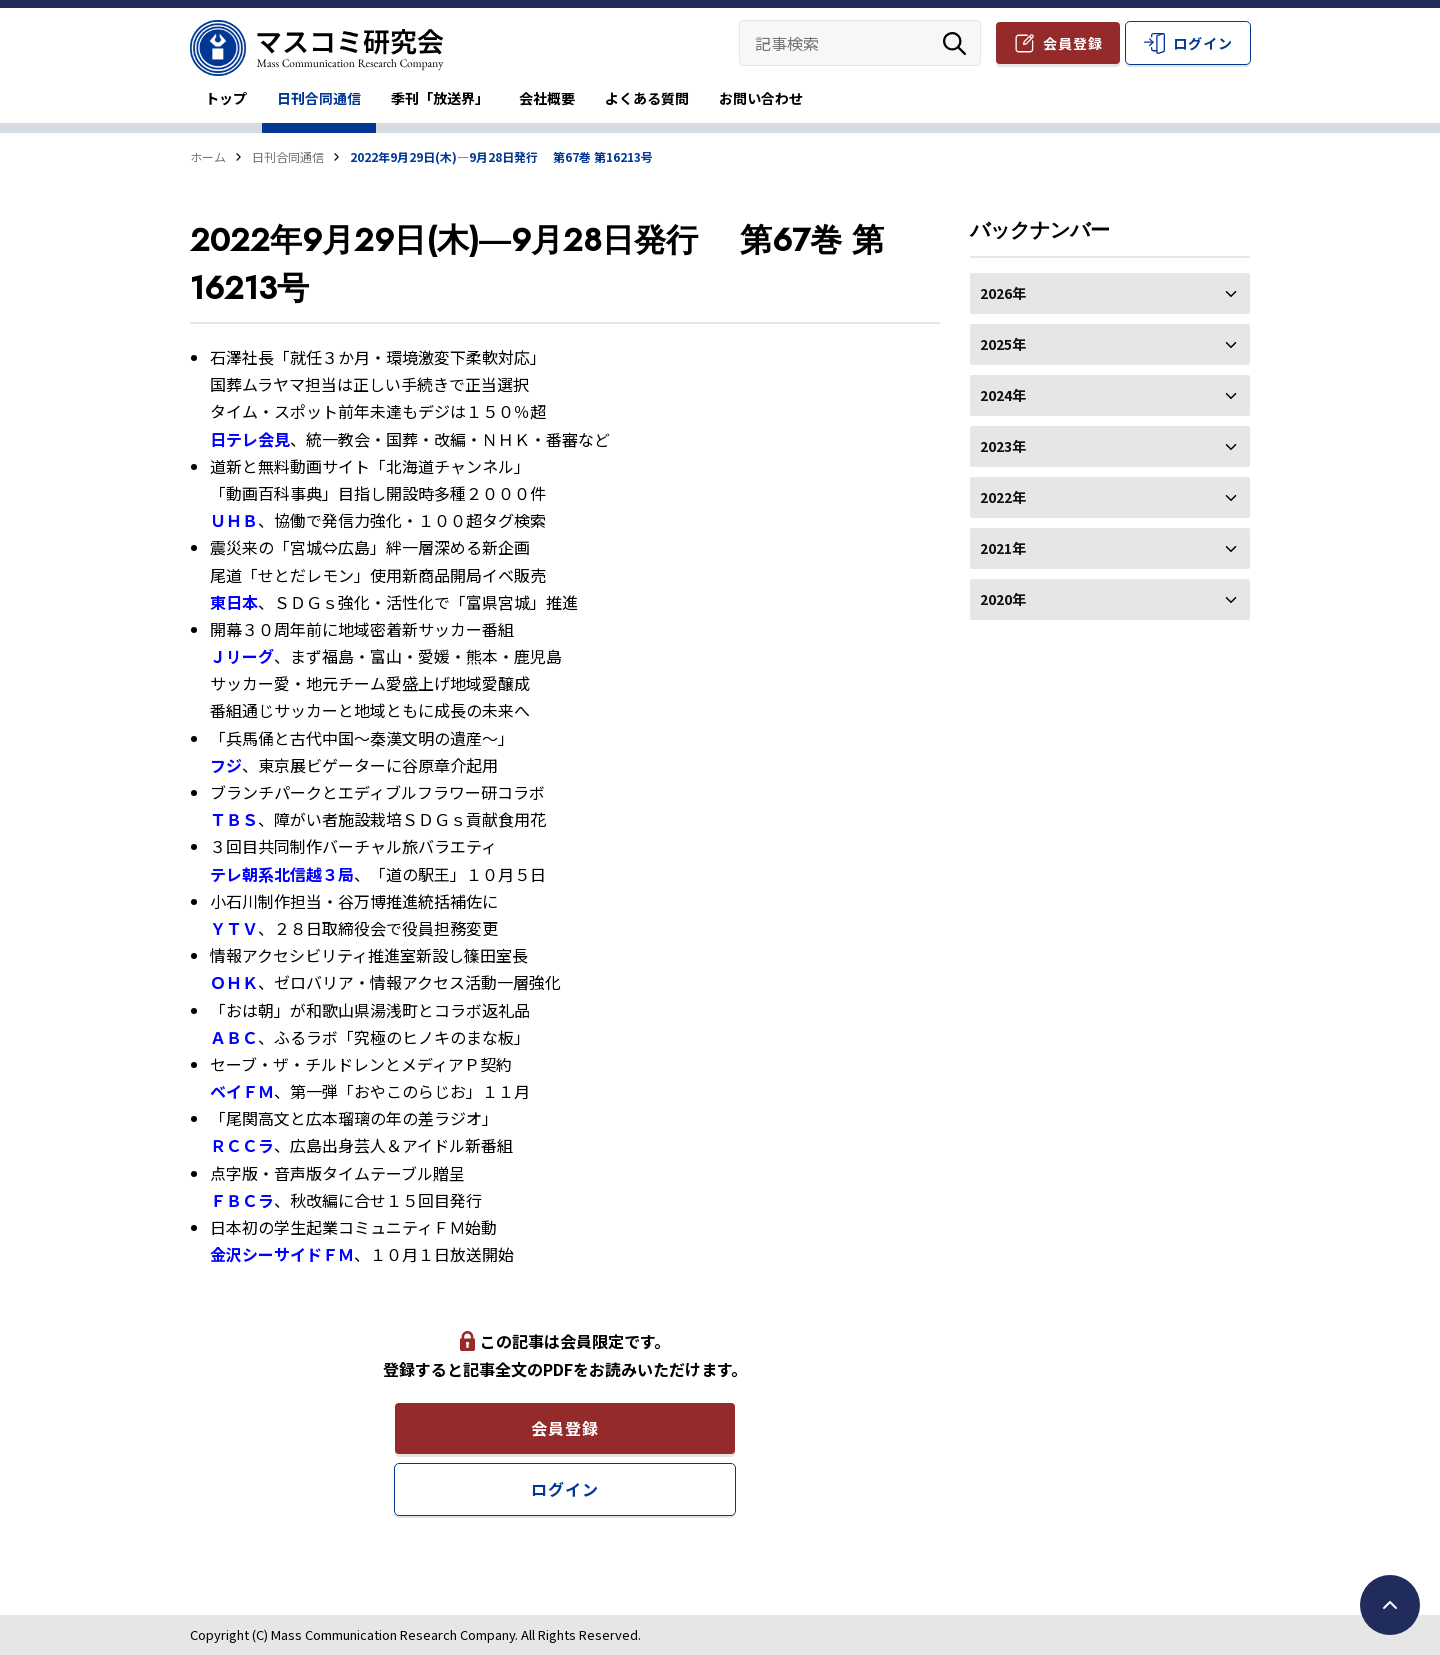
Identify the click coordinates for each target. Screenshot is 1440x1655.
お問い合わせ (761, 98)
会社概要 (547, 98)
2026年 (1110, 293)
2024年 (1110, 395)
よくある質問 (647, 98)
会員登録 (1073, 43)
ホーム (208, 156)
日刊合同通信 (319, 98)
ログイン (1203, 43)
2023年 (1110, 446)
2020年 (1110, 599)
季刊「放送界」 (440, 98)
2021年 (1110, 548)
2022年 (1110, 497)
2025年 (1110, 344)
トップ (226, 98)
